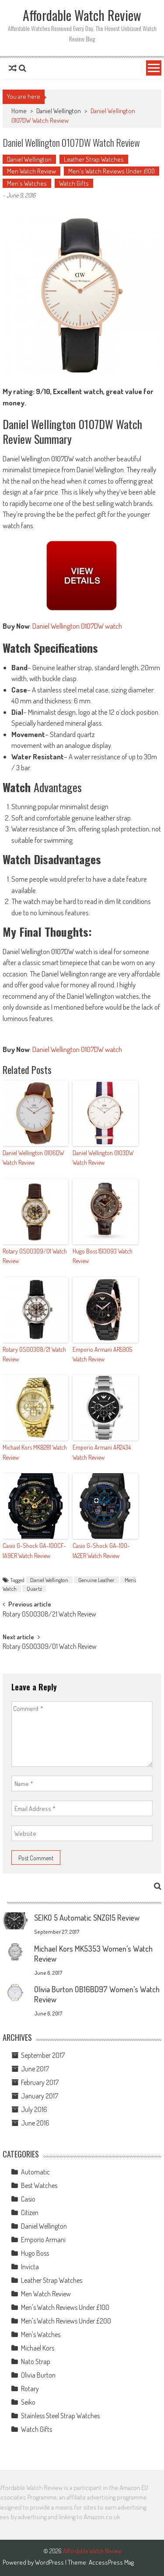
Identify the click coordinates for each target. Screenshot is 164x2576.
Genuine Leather (96, 1579)
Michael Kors (37, 2348)
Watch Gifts (74, 183)
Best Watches (39, 2185)
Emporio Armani (43, 2239)
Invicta (30, 2266)
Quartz (34, 1588)
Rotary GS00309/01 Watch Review (35, 1255)
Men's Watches (27, 183)
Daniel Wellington (58, 111)
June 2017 (35, 2068)
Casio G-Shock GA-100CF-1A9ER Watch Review (34, 1550)
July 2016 (34, 2109)
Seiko (28, 2402)
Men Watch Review (31, 171)
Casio (28, 2199)
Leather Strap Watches (94, 159)
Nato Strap (35, 2361)
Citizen (29, 2212)
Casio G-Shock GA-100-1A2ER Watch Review (101, 1550)
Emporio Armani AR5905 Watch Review (102, 1354)
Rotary (30, 2388)
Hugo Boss (35, 2253)
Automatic (35, 2171)
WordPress (50, 2562)
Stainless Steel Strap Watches (60, 2415)
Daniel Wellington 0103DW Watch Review (103, 1157)
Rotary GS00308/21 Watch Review (34, 1354)
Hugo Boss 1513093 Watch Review (103, 1255)
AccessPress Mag (111, 2562)
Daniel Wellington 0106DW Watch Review (33, 1157)
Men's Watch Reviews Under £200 (66, 2320)
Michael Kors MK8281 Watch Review (35, 1452)
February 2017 (40, 2082)
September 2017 (43, 2055)
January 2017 (39, 2095)
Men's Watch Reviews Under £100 (111, 171)
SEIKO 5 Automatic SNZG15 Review (87, 1917)
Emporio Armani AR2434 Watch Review (102, 1452)
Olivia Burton (38, 2375)
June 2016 (35, 2123)
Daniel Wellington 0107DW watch (77, 625)
